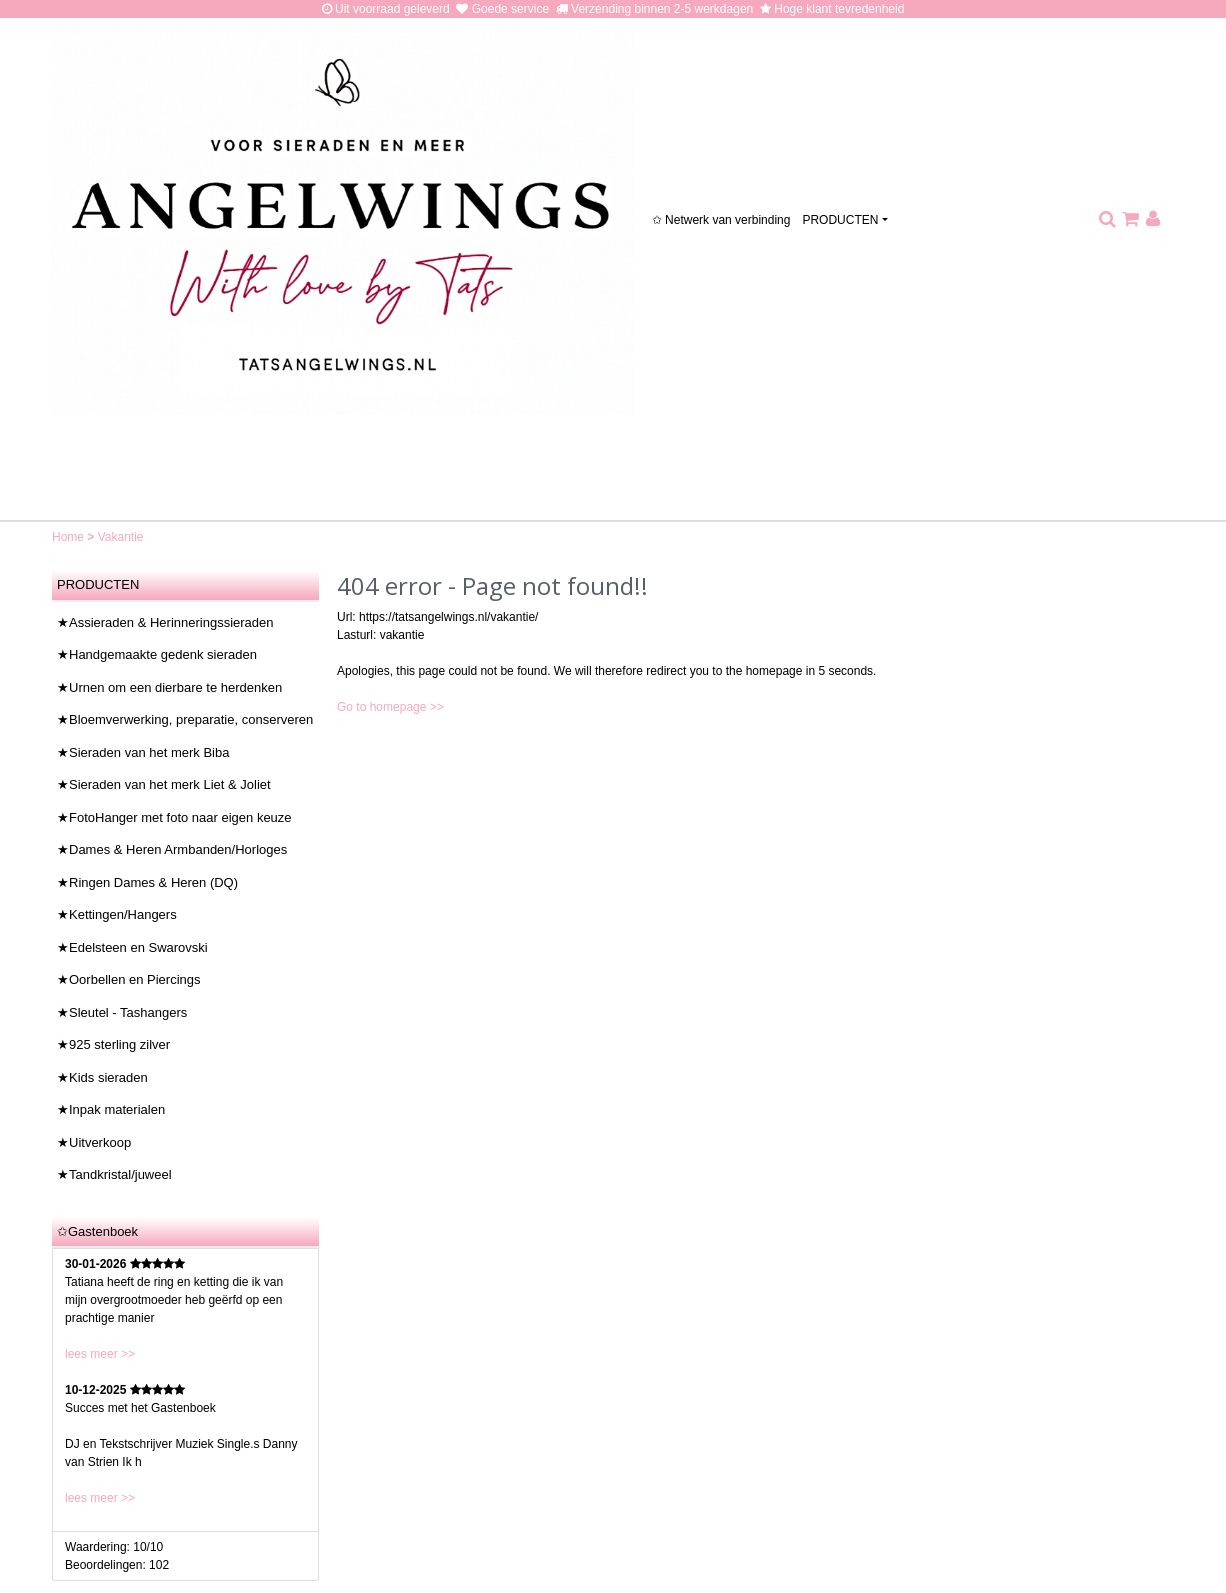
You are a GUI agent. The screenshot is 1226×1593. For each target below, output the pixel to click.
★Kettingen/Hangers (117, 914)
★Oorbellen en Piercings (129, 979)
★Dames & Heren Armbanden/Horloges (172, 849)
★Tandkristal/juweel (114, 1174)
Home (69, 537)
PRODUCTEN (840, 220)
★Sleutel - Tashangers (122, 1012)
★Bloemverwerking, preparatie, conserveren (185, 719)
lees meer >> (100, 1354)
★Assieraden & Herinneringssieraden (165, 622)
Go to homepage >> (390, 707)
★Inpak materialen (111, 1109)
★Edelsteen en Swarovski (132, 947)
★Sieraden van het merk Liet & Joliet (164, 784)
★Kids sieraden (102, 1077)
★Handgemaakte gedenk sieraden (157, 654)
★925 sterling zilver (113, 1044)
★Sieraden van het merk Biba (143, 752)
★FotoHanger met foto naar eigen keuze (174, 817)
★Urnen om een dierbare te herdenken (169, 687)
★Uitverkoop (94, 1142)
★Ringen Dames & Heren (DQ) (147, 882)
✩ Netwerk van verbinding (721, 220)
